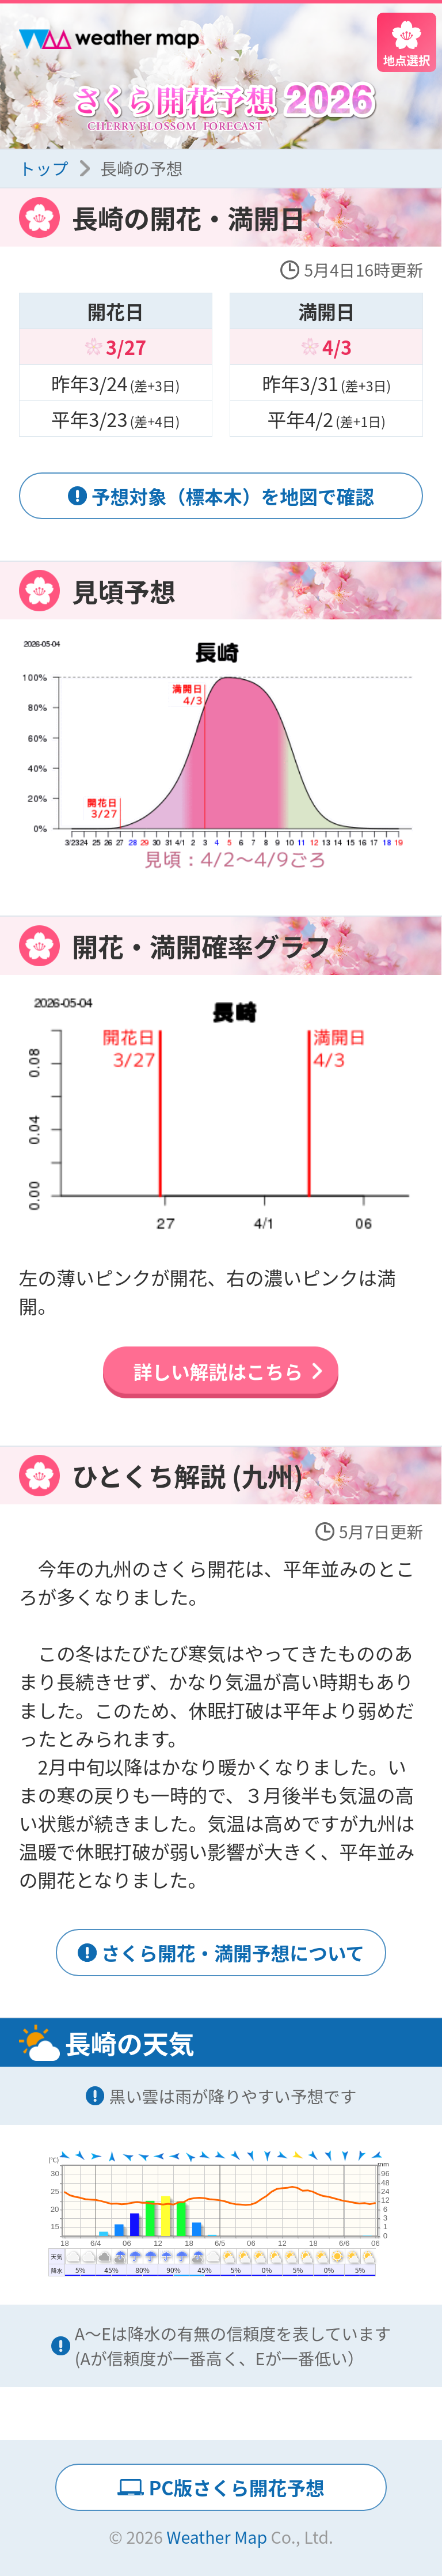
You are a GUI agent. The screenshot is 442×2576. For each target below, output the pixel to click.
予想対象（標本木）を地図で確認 (233, 495)
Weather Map (216, 2536)
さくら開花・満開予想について (233, 1952)
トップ (43, 168)
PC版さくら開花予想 (236, 2487)
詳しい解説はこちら (218, 1371)
